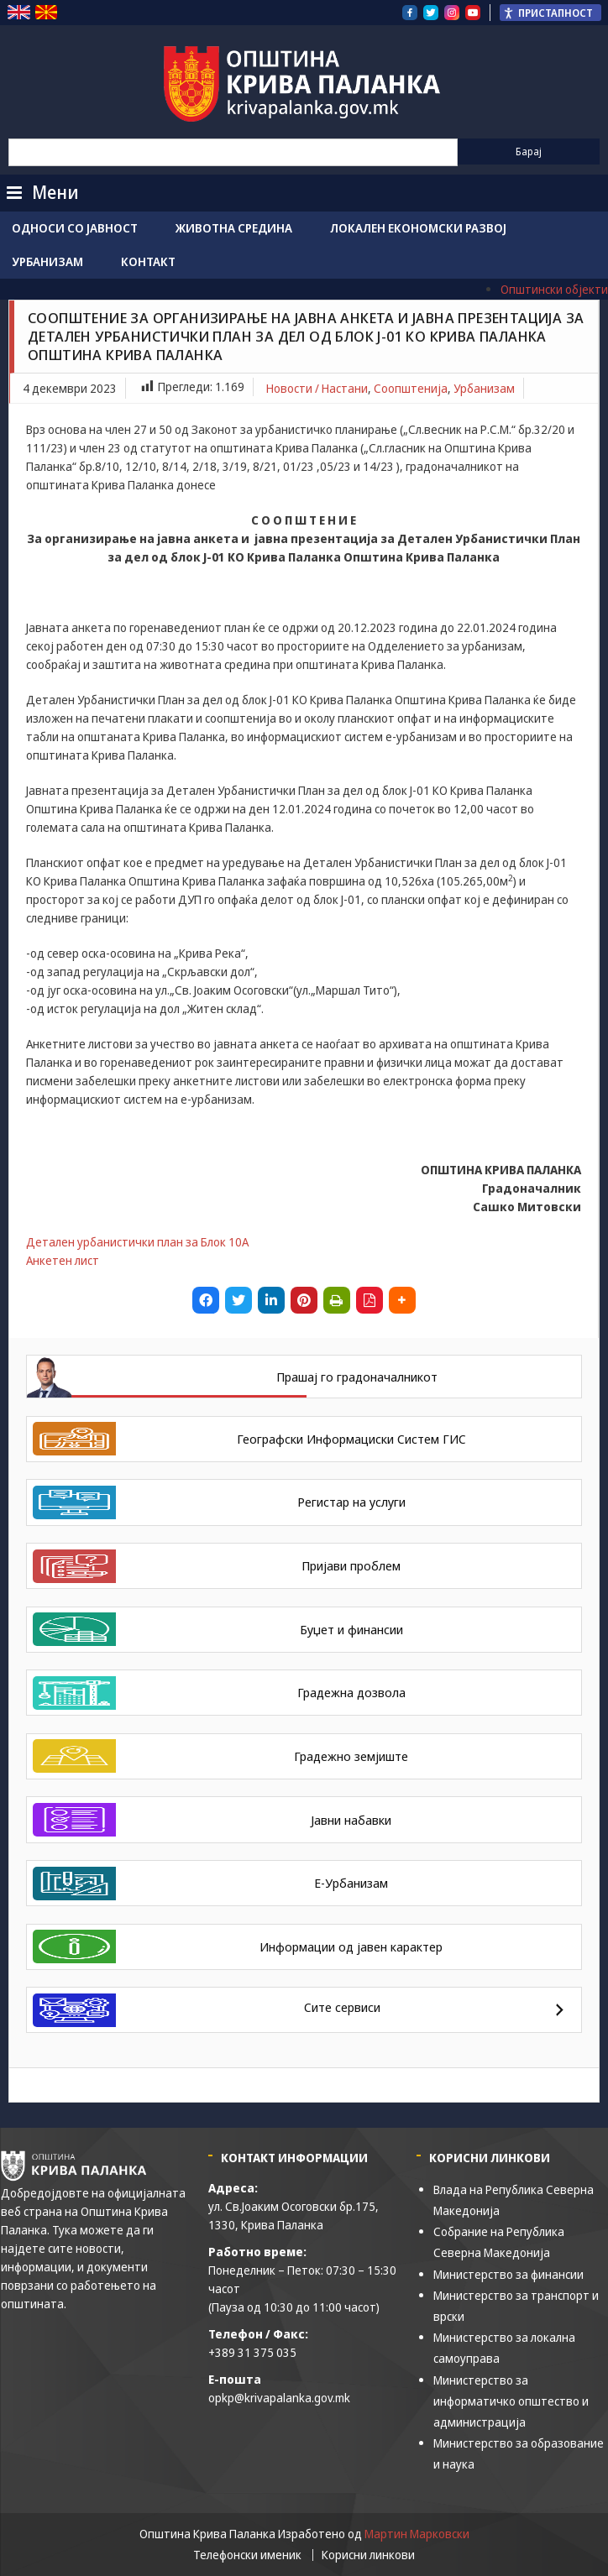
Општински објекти (554, 289)
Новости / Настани (317, 388)
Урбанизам (47, 261)
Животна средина (234, 228)
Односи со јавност (75, 228)
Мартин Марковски (416, 2534)
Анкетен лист (62, 1260)
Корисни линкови (368, 2555)
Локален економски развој (418, 228)
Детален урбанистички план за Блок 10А (137, 1242)
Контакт (148, 261)
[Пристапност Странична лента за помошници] (550, 12)
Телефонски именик (247, 2555)
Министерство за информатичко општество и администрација (511, 2401)
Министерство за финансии (508, 2274)
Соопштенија (411, 388)
